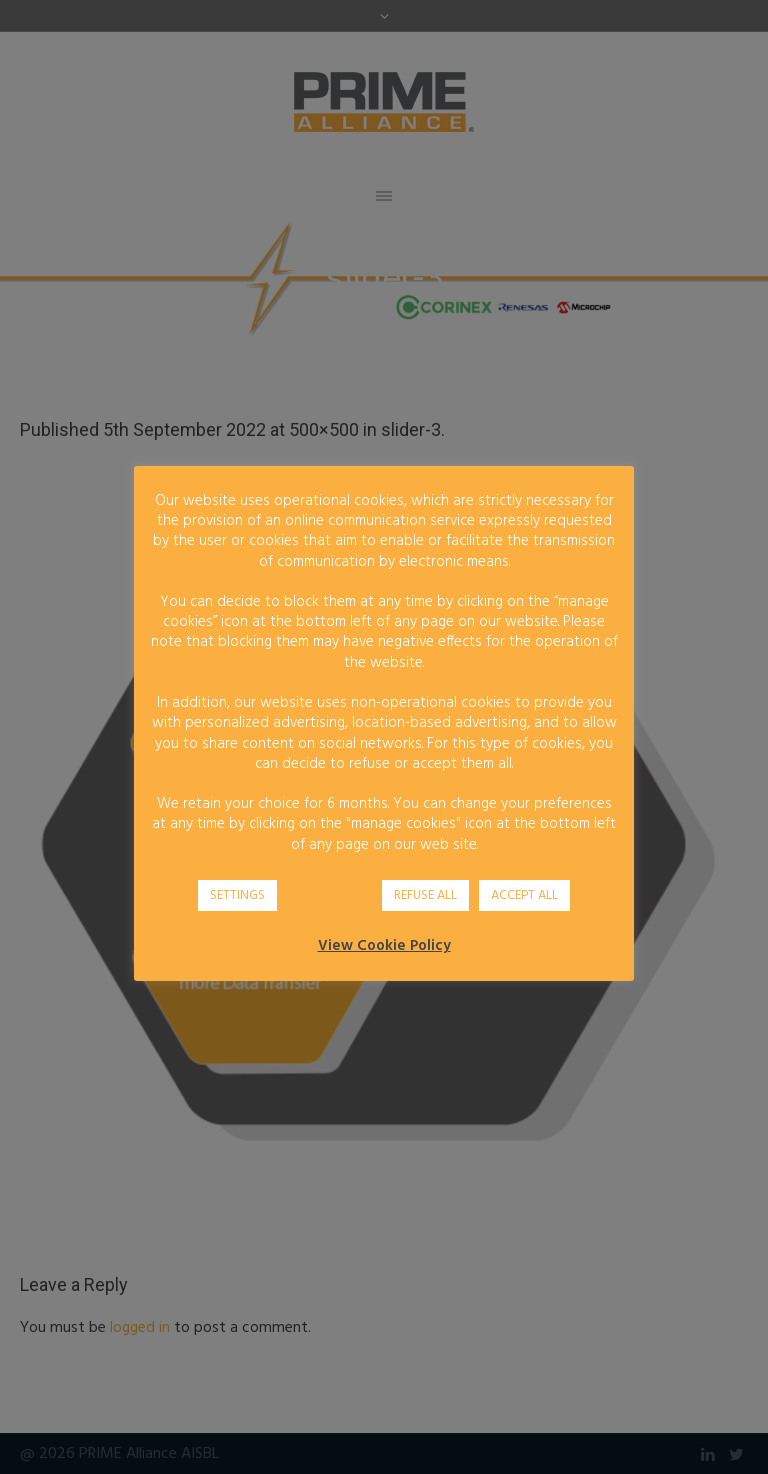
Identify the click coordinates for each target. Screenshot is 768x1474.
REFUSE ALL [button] (425, 895)
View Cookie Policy (384, 946)
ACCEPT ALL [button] (524, 895)
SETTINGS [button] (237, 895)
